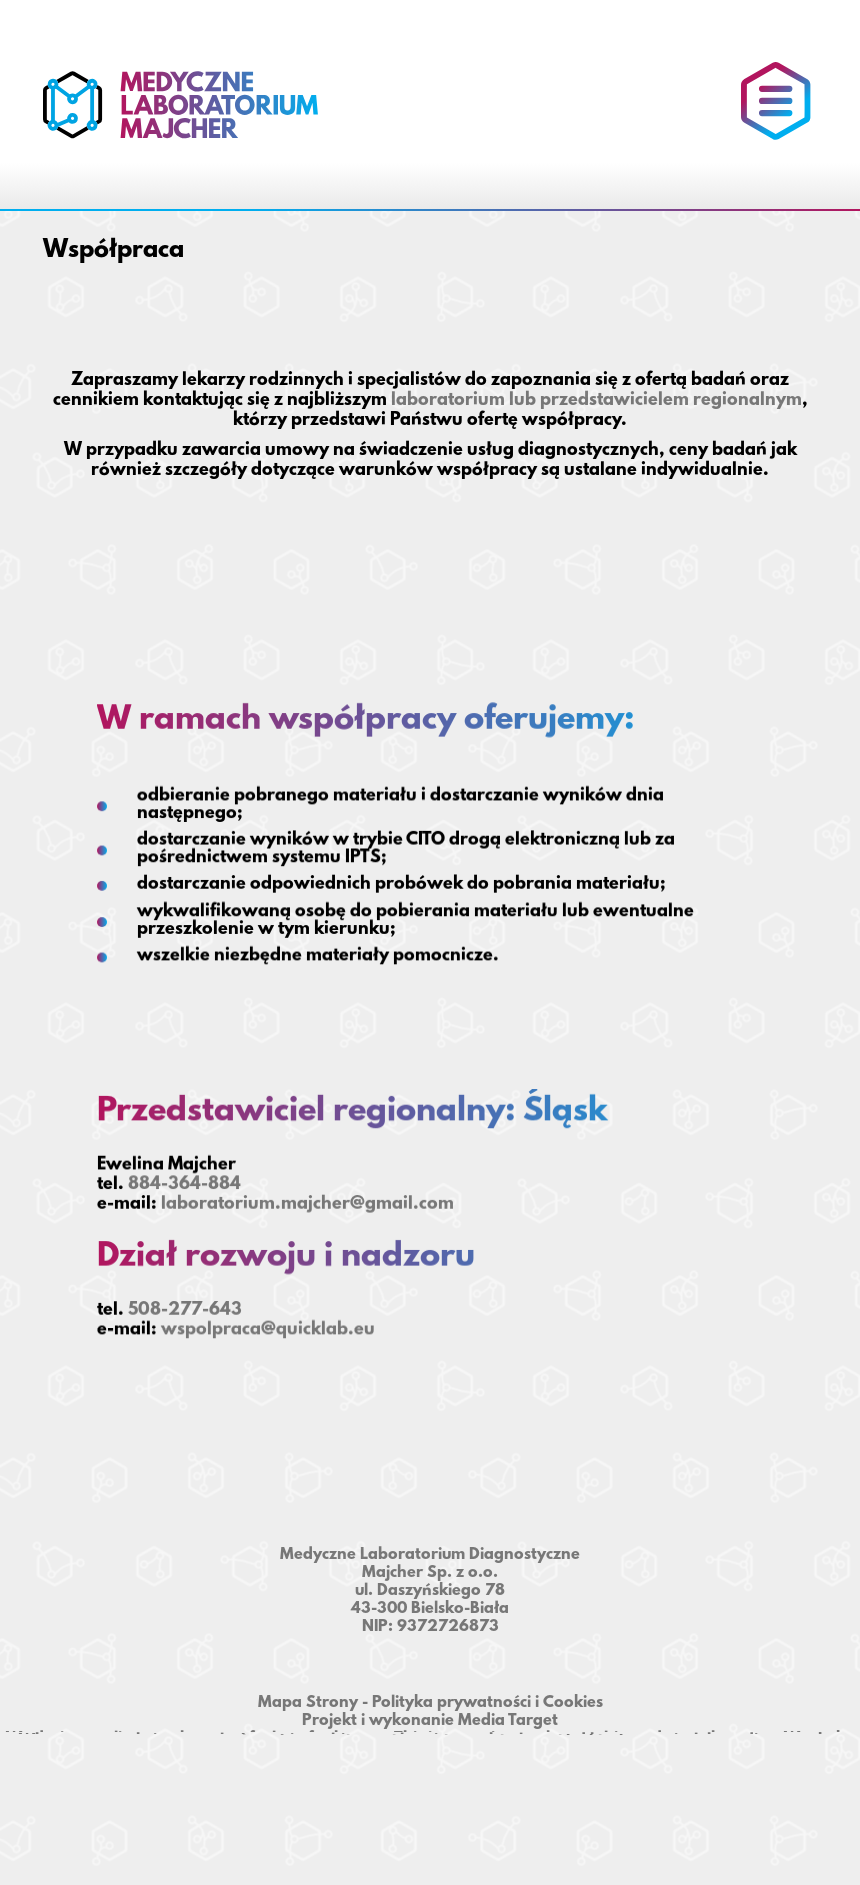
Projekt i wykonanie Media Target (430, 1721)
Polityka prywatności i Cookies (487, 1703)
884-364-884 (184, 1181)
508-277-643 (185, 1303)
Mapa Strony (308, 1703)
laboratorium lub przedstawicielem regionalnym (596, 401)
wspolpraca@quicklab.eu (268, 1322)
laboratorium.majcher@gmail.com (307, 1200)
